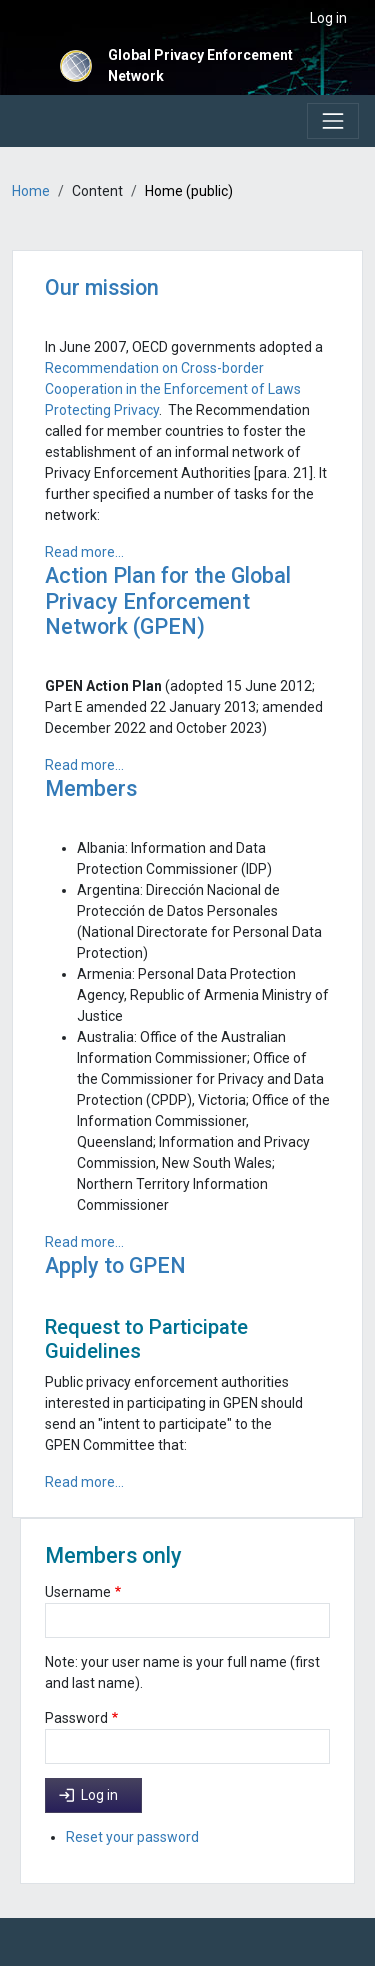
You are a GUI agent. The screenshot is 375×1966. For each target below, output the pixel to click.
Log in (328, 18)
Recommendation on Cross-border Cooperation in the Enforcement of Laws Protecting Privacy (173, 389)
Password (76, 1718)
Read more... (84, 552)
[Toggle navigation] (333, 121)
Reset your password (132, 1837)
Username (78, 1592)
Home (31, 191)
